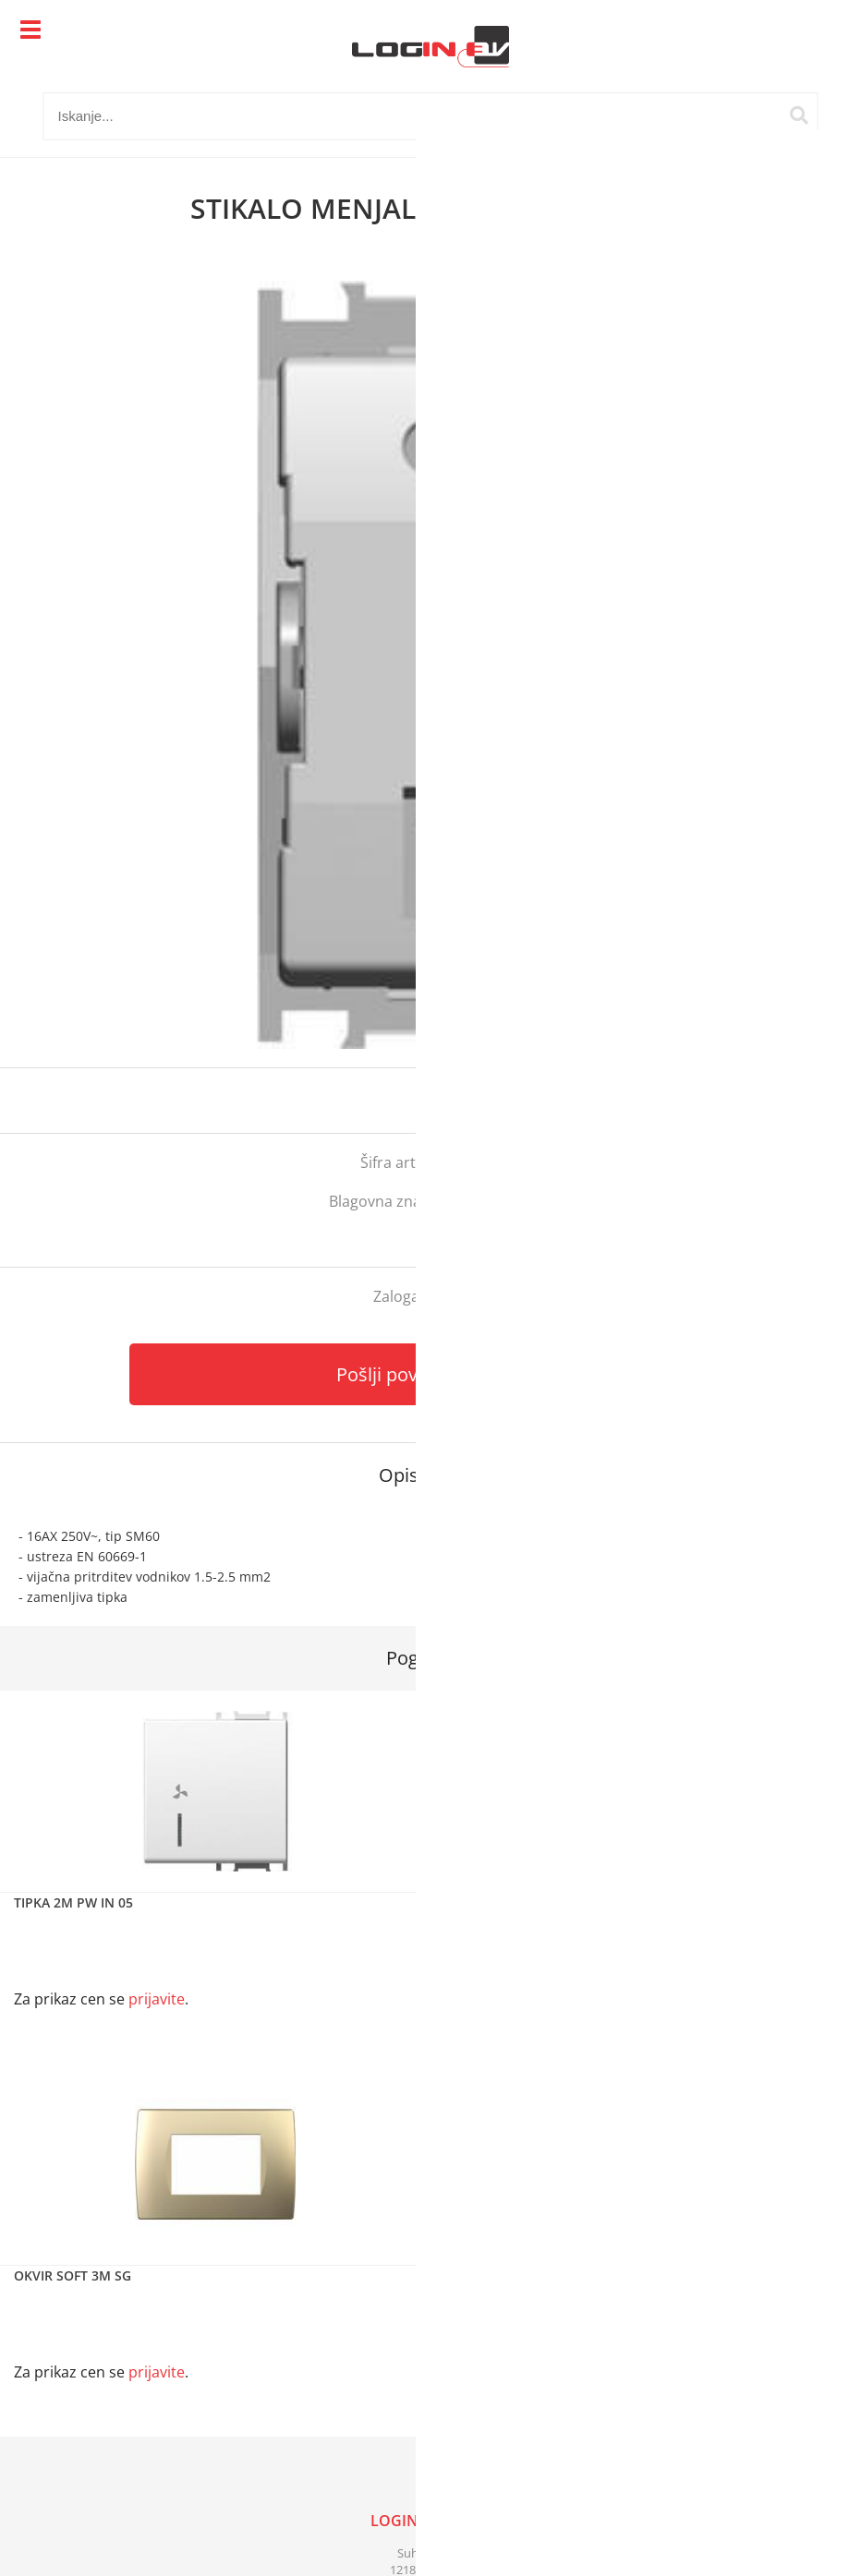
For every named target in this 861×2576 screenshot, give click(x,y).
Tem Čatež (495, 1201)
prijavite (810, 1100)
